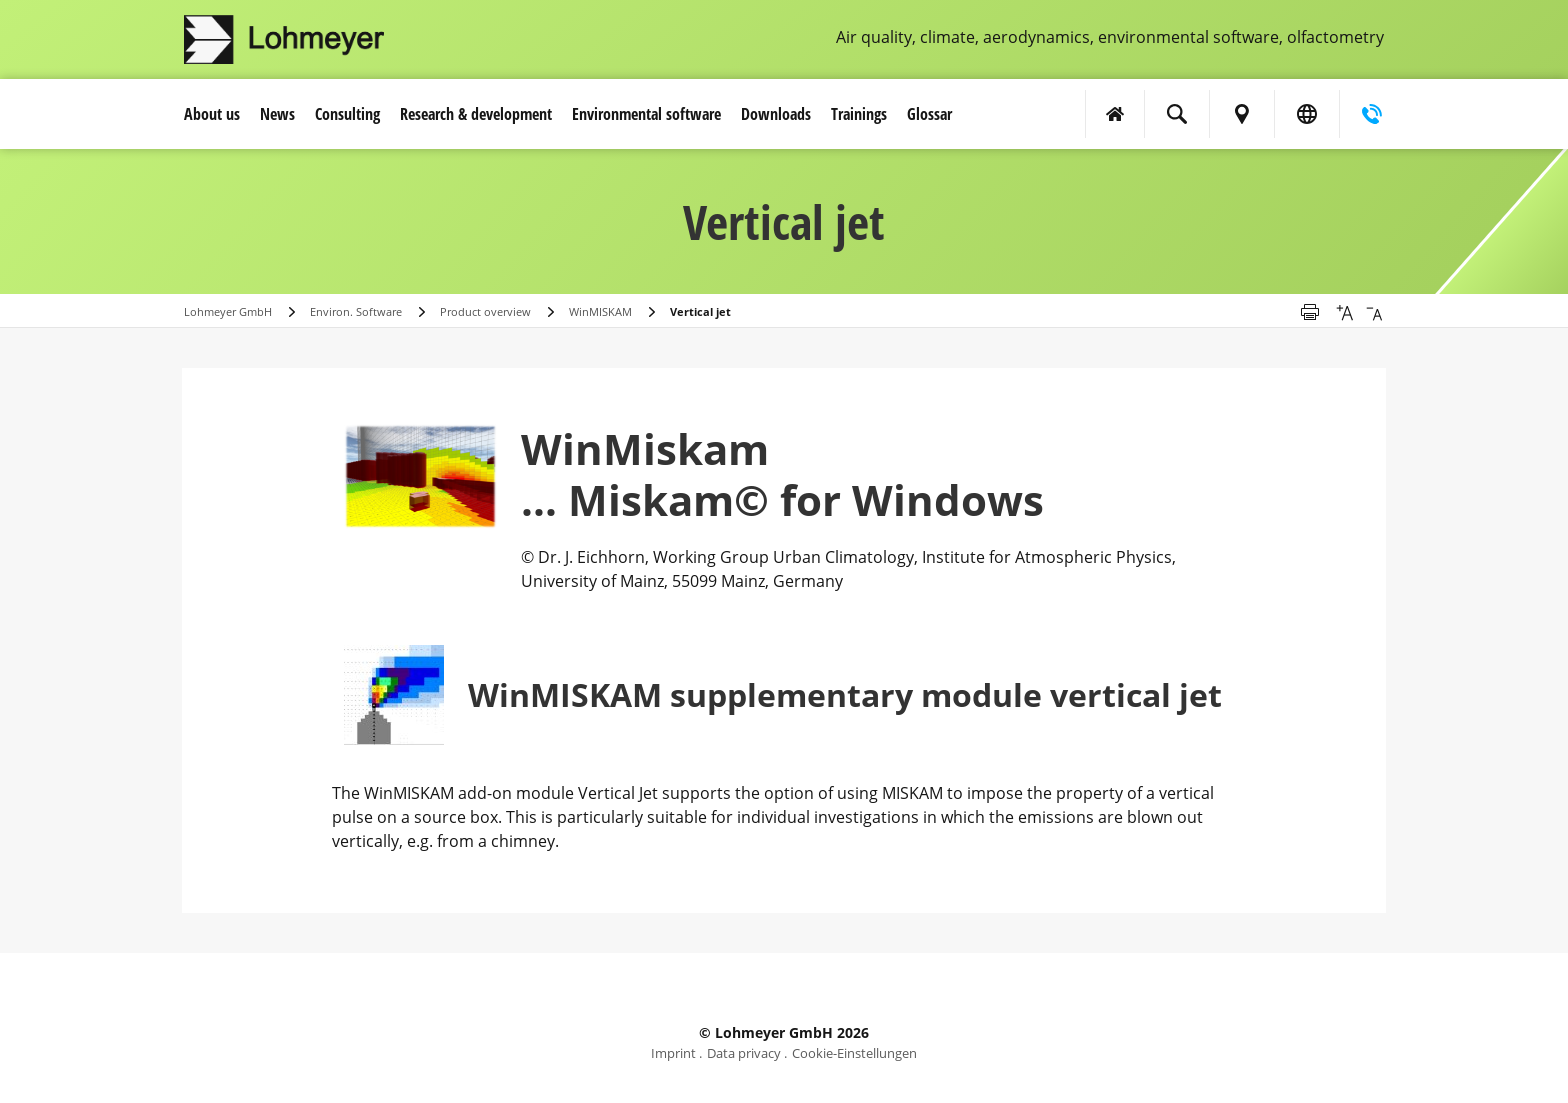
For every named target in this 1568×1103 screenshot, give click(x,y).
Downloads (776, 114)
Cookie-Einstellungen (854, 1053)
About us (212, 114)
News (277, 114)
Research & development (476, 114)
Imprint (673, 1053)
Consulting (347, 114)
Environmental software (646, 114)
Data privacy (744, 1053)
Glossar (929, 114)
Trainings (859, 114)
